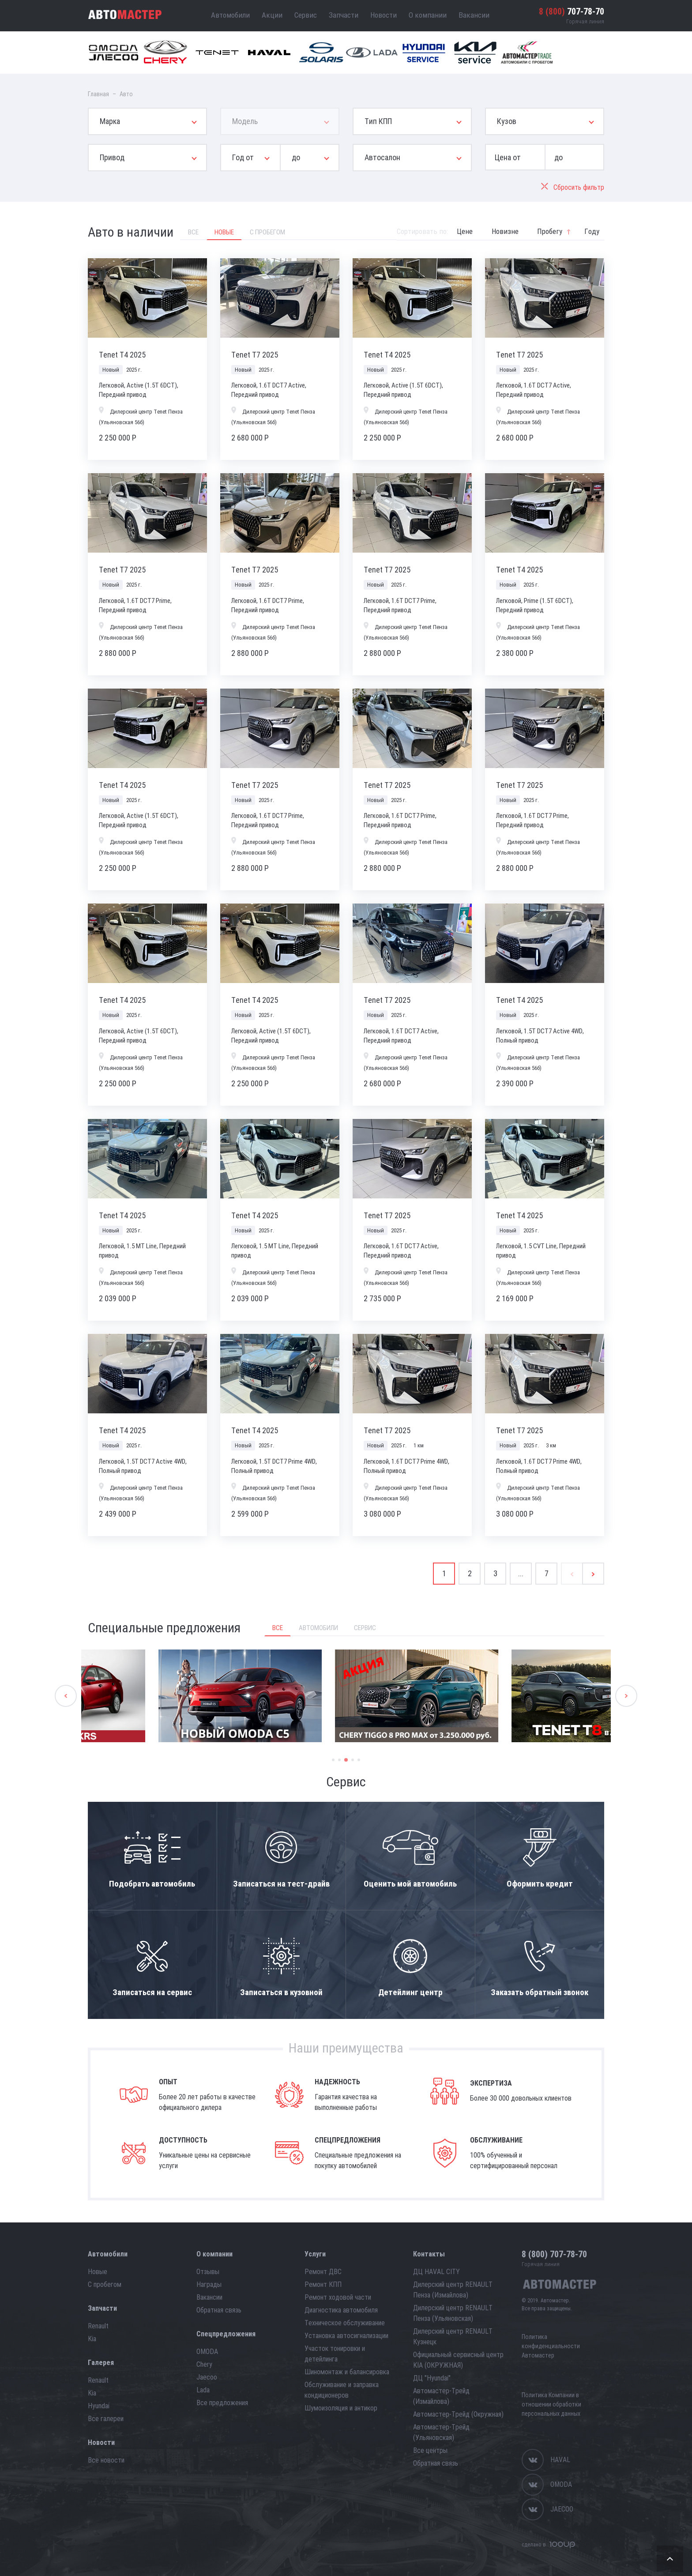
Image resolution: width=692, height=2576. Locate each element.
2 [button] (339, 1760)
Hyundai (98, 2406)
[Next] (593, 1574)
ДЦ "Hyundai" (432, 2378)
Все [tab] (193, 232)
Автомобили (230, 15)
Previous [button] (66, 1696)
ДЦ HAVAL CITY (436, 2271)
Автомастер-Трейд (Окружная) (458, 2414)
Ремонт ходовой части (338, 2297)
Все (277, 1628)
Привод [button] (112, 157)
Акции (272, 15)
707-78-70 (571, 11)
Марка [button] (110, 121)
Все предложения (222, 2403)
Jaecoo (206, 2377)
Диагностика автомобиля (341, 2310)
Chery (204, 2364)
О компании (428, 15)
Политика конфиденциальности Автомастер (551, 2346)
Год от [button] (243, 157)
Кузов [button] (506, 121)
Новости (383, 15)
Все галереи (106, 2418)
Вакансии (474, 15)
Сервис (305, 15)
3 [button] (346, 1760)
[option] (169, 1696)
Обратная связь (218, 2310)
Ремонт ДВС (323, 2271)
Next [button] (626, 1696)
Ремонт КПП (323, 2284)
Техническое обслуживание (345, 2323)
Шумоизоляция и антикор (341, 2408)
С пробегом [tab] (267, 232)
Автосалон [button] (382, 157)
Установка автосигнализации (346, 2335)
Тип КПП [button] (378, 121)
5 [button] (359, 1760)
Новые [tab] (224, 232)
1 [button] (333, 1760)
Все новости (106, 2460)
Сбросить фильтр (572, 187)
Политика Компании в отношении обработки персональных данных (551, 2404)
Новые (97, 2271)
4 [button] (353, 1760)
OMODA (207, 2351)
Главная (98, 94)
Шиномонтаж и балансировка (347, 2372)
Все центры (430, 2450)
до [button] (296, 157)
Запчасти (343, 15)
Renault (98, 2326)
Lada (203, 2390)
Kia (92, 2339)
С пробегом (104, 2284)
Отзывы (207, 2271)
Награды (209, 2284)
